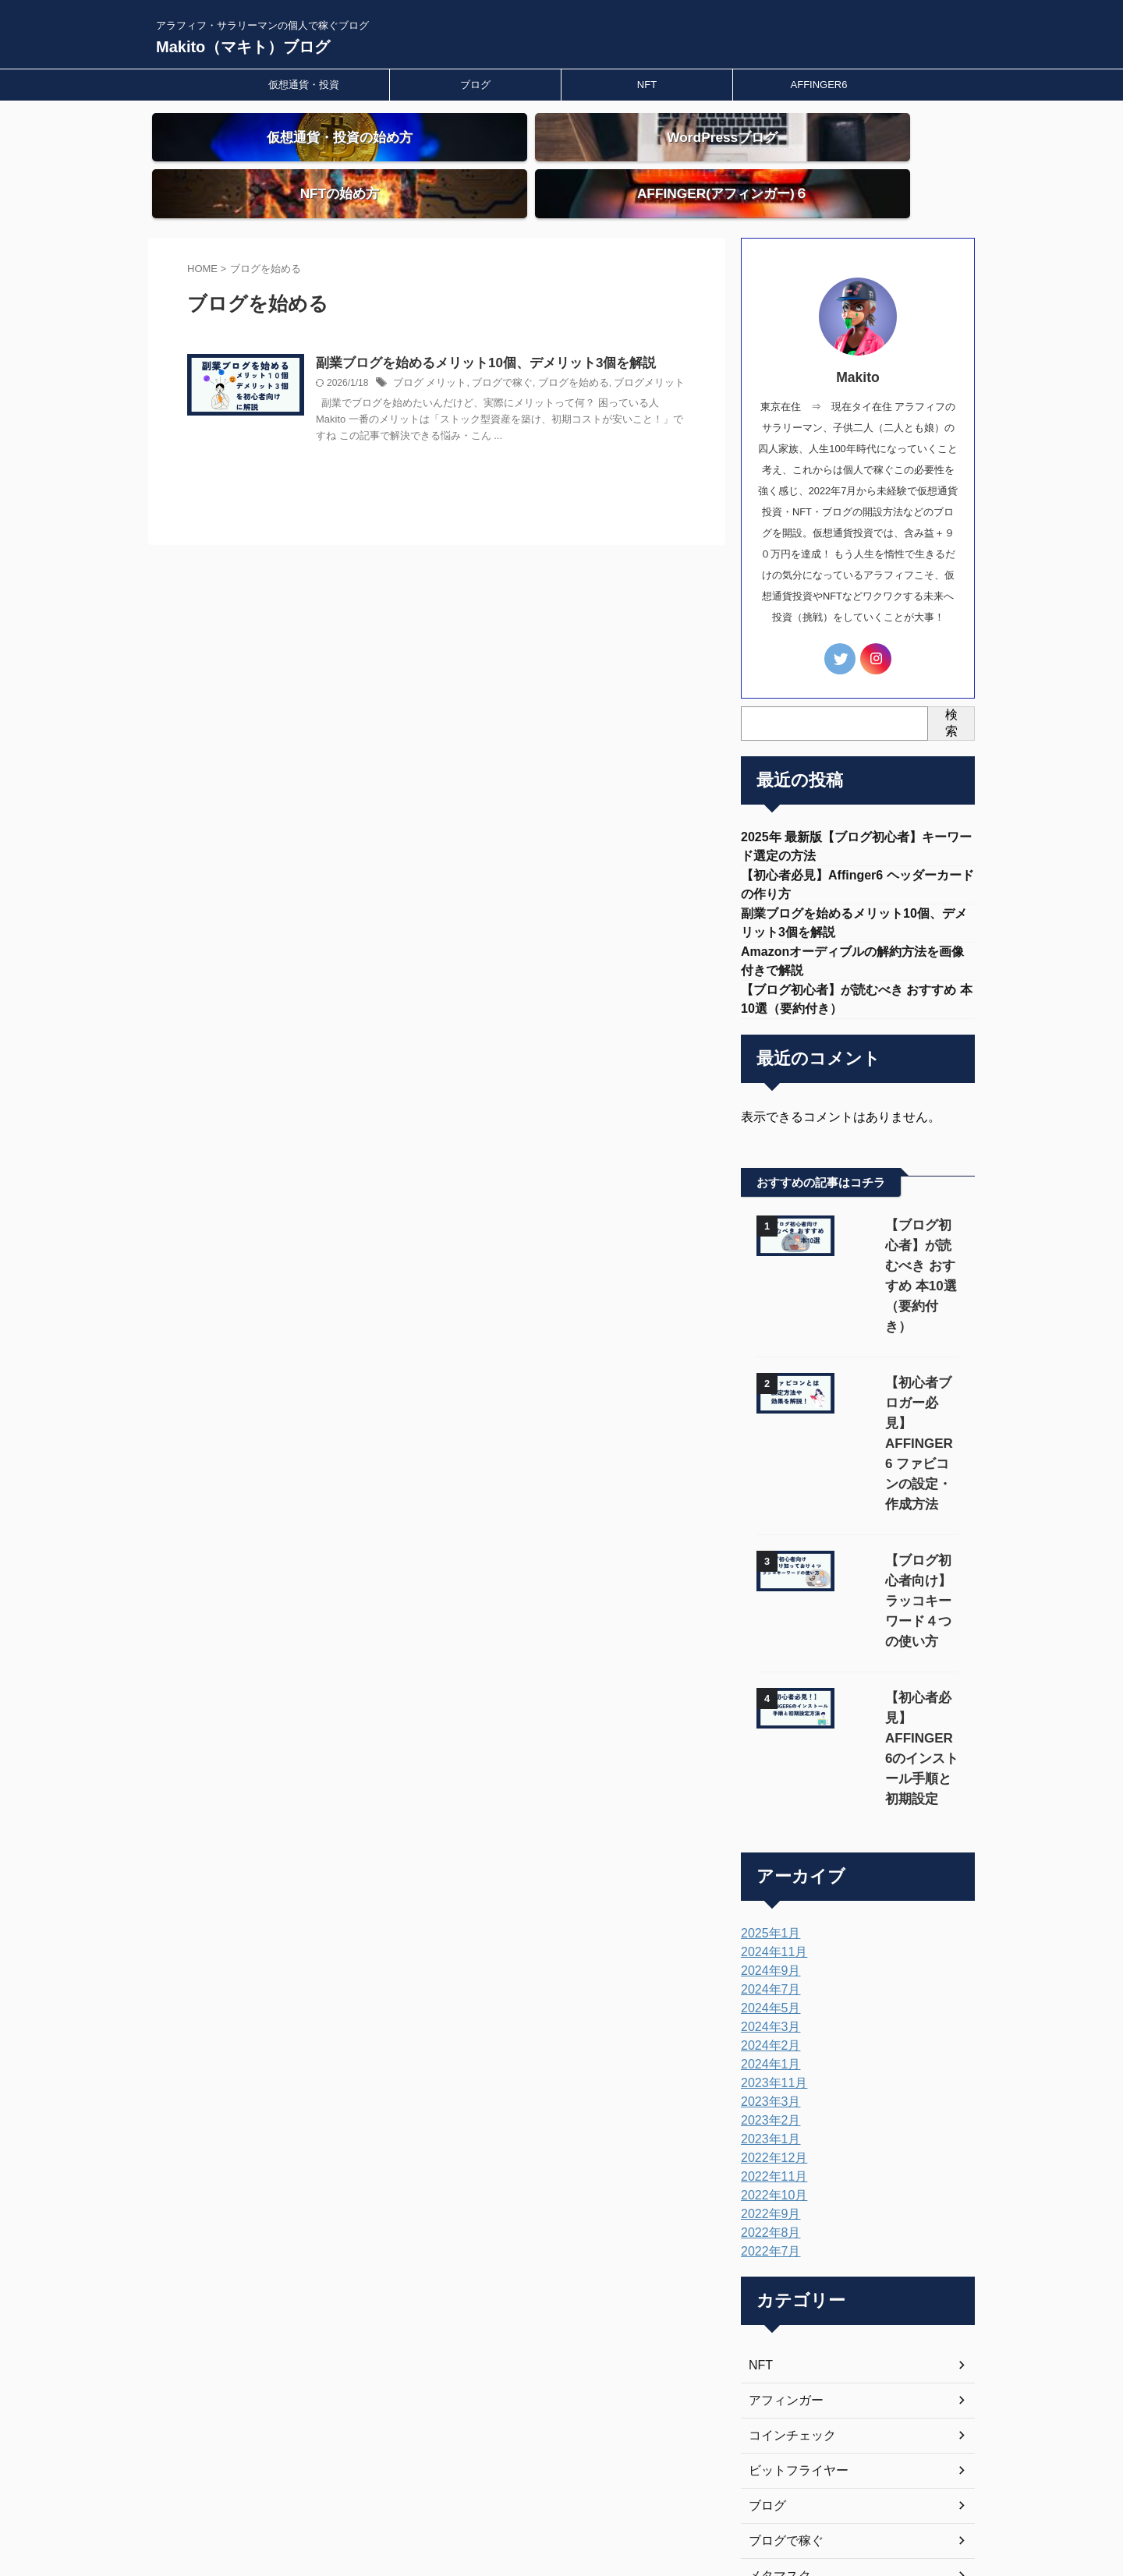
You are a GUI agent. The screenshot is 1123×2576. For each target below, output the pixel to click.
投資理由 (770, 2432)
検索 (951, 695)
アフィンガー (781, 2186)
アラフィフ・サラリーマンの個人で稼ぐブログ (561, 2503)
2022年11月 (770, 1962)
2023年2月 (767, 1906)
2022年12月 (770, 1943)
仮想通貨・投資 (303, 84)
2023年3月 (767, 1887)
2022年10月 (770, 1981)
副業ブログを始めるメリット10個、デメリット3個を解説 (515, 336)
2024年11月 (770, 1738)
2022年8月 (767, 2018)
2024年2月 (767, 1831)
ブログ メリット (466, 357)
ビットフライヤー (792, 2256)
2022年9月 (767, 2000)
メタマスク (776, 2361)
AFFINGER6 (819, 84)
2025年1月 (767, 1719)
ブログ (475, 84)
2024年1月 (767, 1850)
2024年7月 (767, 1775)
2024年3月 (767, 1812)
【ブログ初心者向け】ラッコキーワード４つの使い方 (898, 1447)
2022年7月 (767, 2037)
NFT (647, 84)
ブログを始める (599, 357)
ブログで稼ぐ (533, 357)
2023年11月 (770, 1869)
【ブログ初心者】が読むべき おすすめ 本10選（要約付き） (902, 1234)
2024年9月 (767, 1756)
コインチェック (787, 2221)
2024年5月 (767, 1794)
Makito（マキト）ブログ (243, 46)
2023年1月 (767, 1925)
